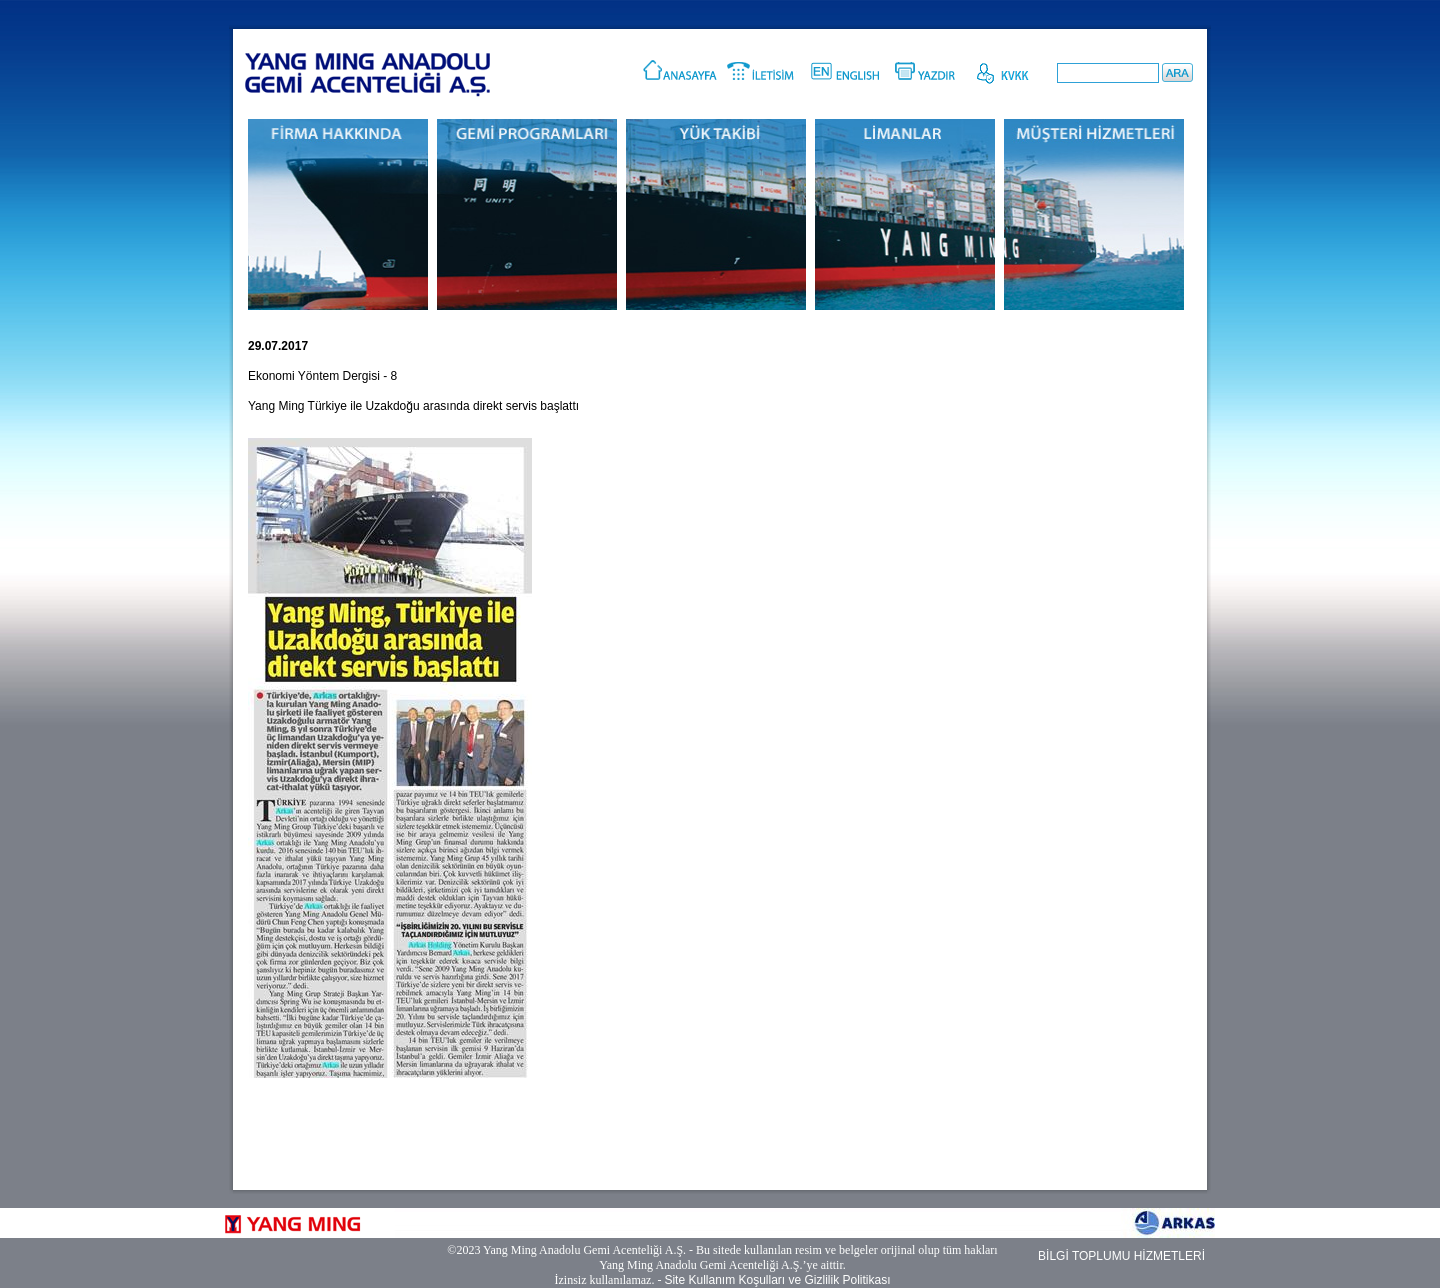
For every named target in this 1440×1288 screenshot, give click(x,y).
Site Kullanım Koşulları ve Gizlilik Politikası (777, 1280)
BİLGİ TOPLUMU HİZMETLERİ (1121, 1256)
